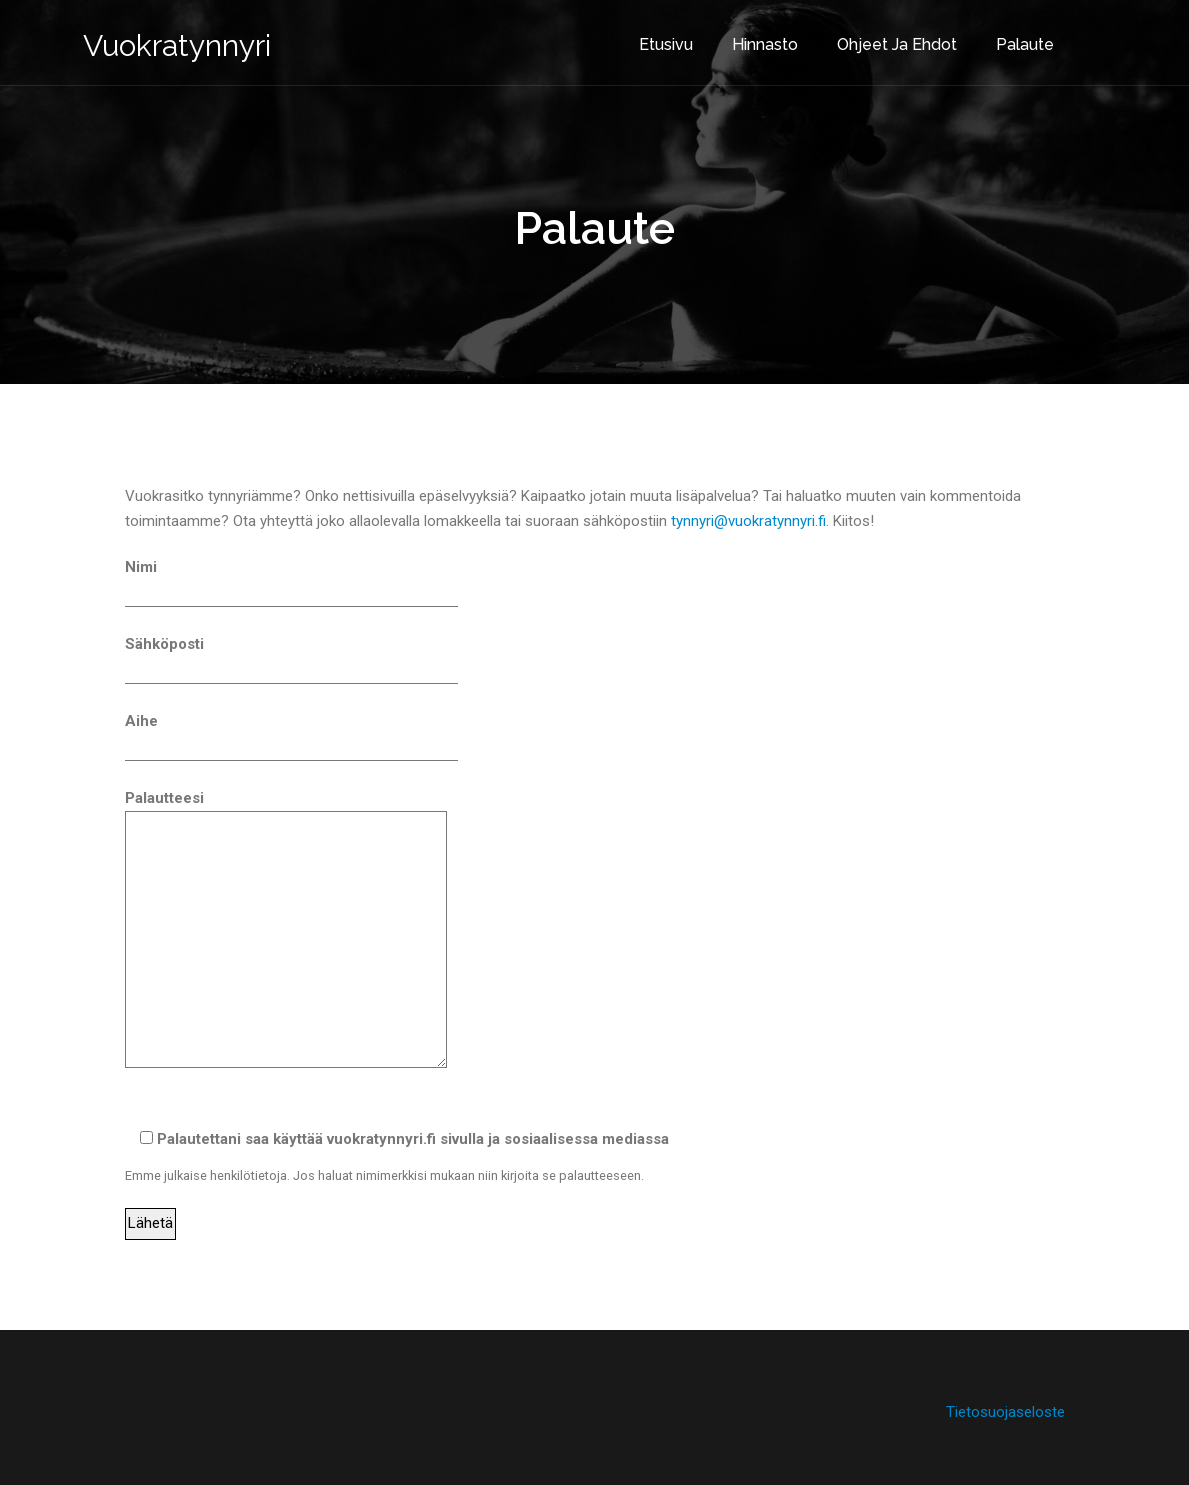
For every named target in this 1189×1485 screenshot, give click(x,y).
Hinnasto (748, 38)
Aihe (291, 734)
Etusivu (649, 38)
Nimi (291, 580)
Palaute (1008, 38)
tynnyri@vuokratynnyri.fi (748, 521)
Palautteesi (286, 931)
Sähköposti (291, 657)
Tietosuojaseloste (1005, 1412)
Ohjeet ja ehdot (880, 38)
